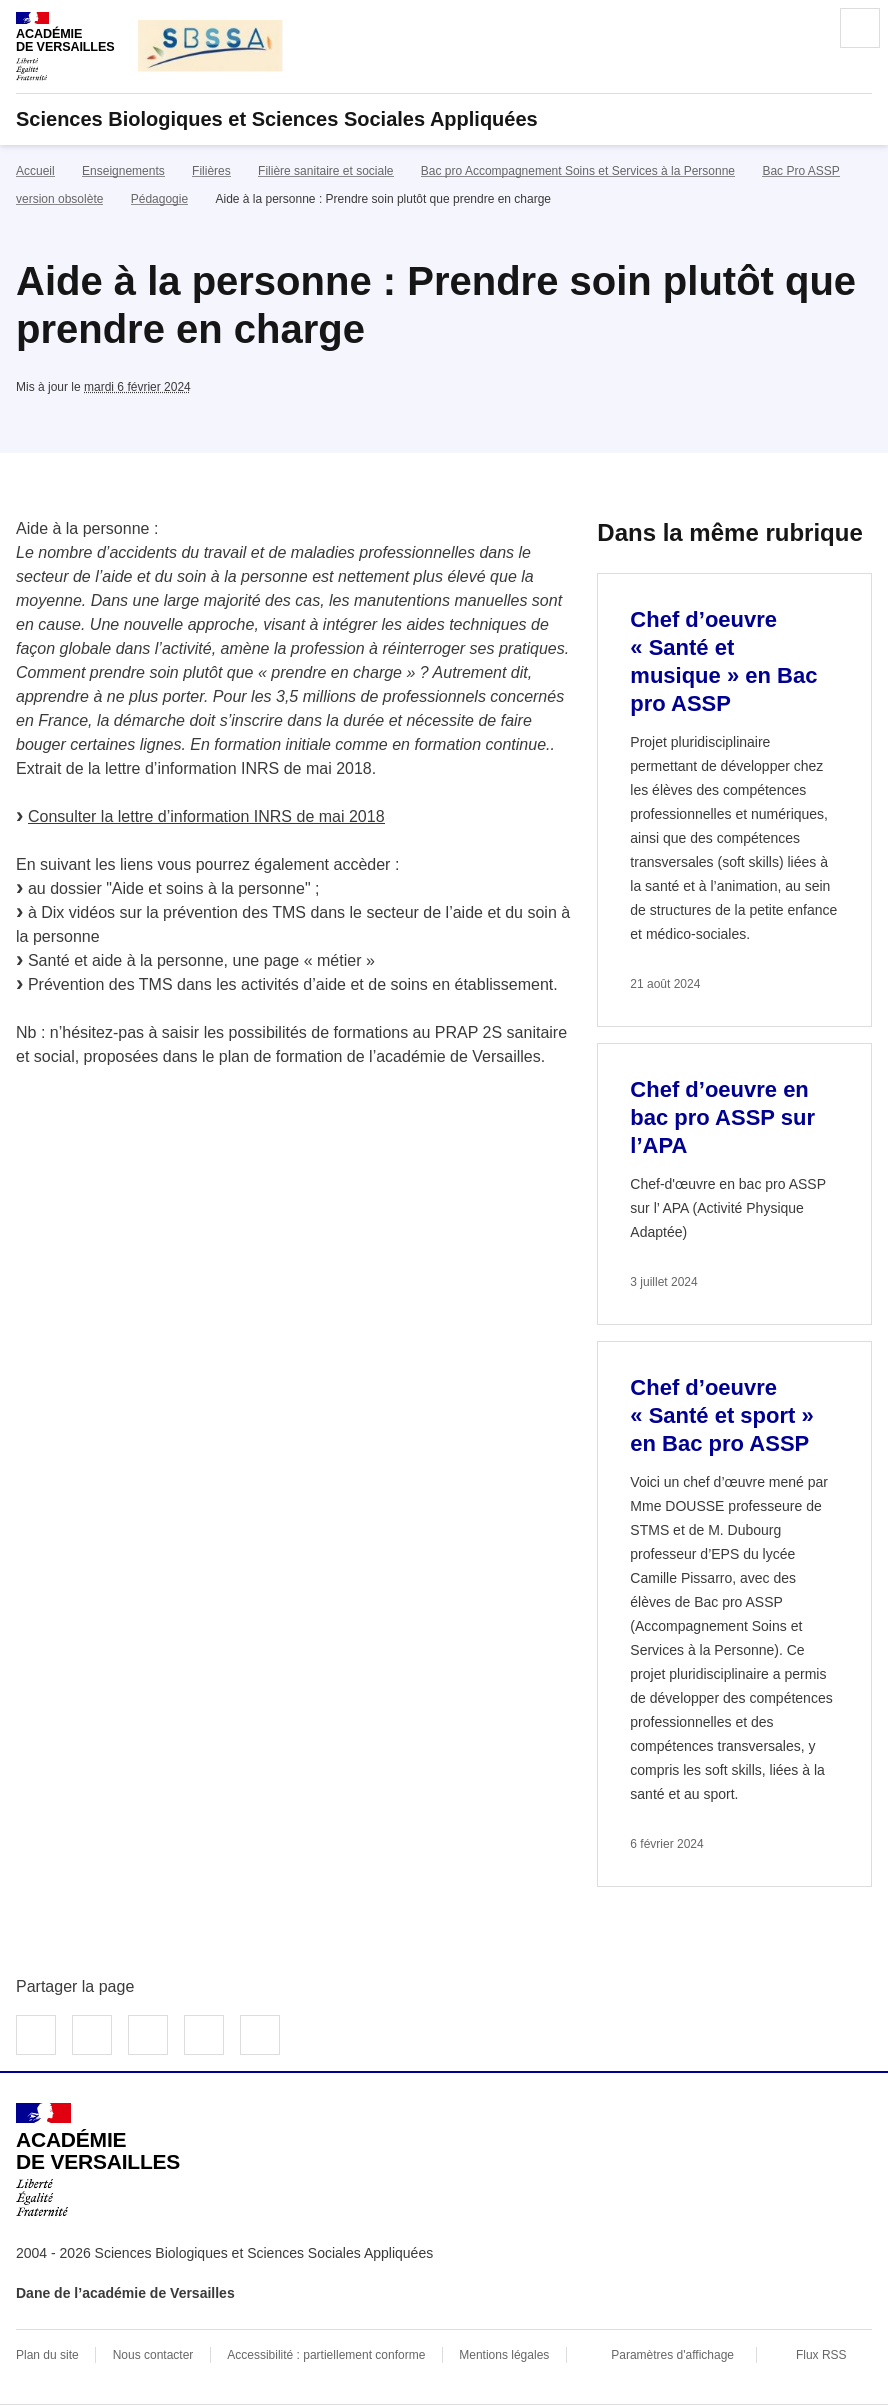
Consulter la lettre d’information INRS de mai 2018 (206, 816)
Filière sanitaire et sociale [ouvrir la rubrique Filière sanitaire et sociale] (325, 171)
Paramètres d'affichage (672, 2355)
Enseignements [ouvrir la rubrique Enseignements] (123, 171)
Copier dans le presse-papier (260, 2035)
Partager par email (204, 2035)
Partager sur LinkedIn (148, 2035)
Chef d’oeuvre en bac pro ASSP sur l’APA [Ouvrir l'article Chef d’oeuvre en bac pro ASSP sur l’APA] (722, 1117)
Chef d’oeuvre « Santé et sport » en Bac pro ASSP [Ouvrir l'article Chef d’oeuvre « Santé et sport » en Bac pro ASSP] (721, 1415)
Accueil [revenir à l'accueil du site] (35, 171)
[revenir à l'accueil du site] (444, 119)
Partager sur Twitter (92, 2035)
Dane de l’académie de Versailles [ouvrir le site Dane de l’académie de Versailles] (125, 2293)
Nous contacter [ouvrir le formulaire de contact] (153, 2355)
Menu (860, 28)
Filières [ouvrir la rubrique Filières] (211, 171)
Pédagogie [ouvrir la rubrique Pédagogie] (159, 199)
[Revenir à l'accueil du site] (98, 2160)
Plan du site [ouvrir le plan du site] (47, 2355)
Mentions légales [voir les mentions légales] (504, 2355)
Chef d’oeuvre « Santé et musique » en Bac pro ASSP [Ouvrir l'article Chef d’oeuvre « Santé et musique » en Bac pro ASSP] (723, 661)
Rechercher (804, 28)
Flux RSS (821, 2355)
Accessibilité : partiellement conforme (326, 2355)
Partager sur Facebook (36, 2035)
